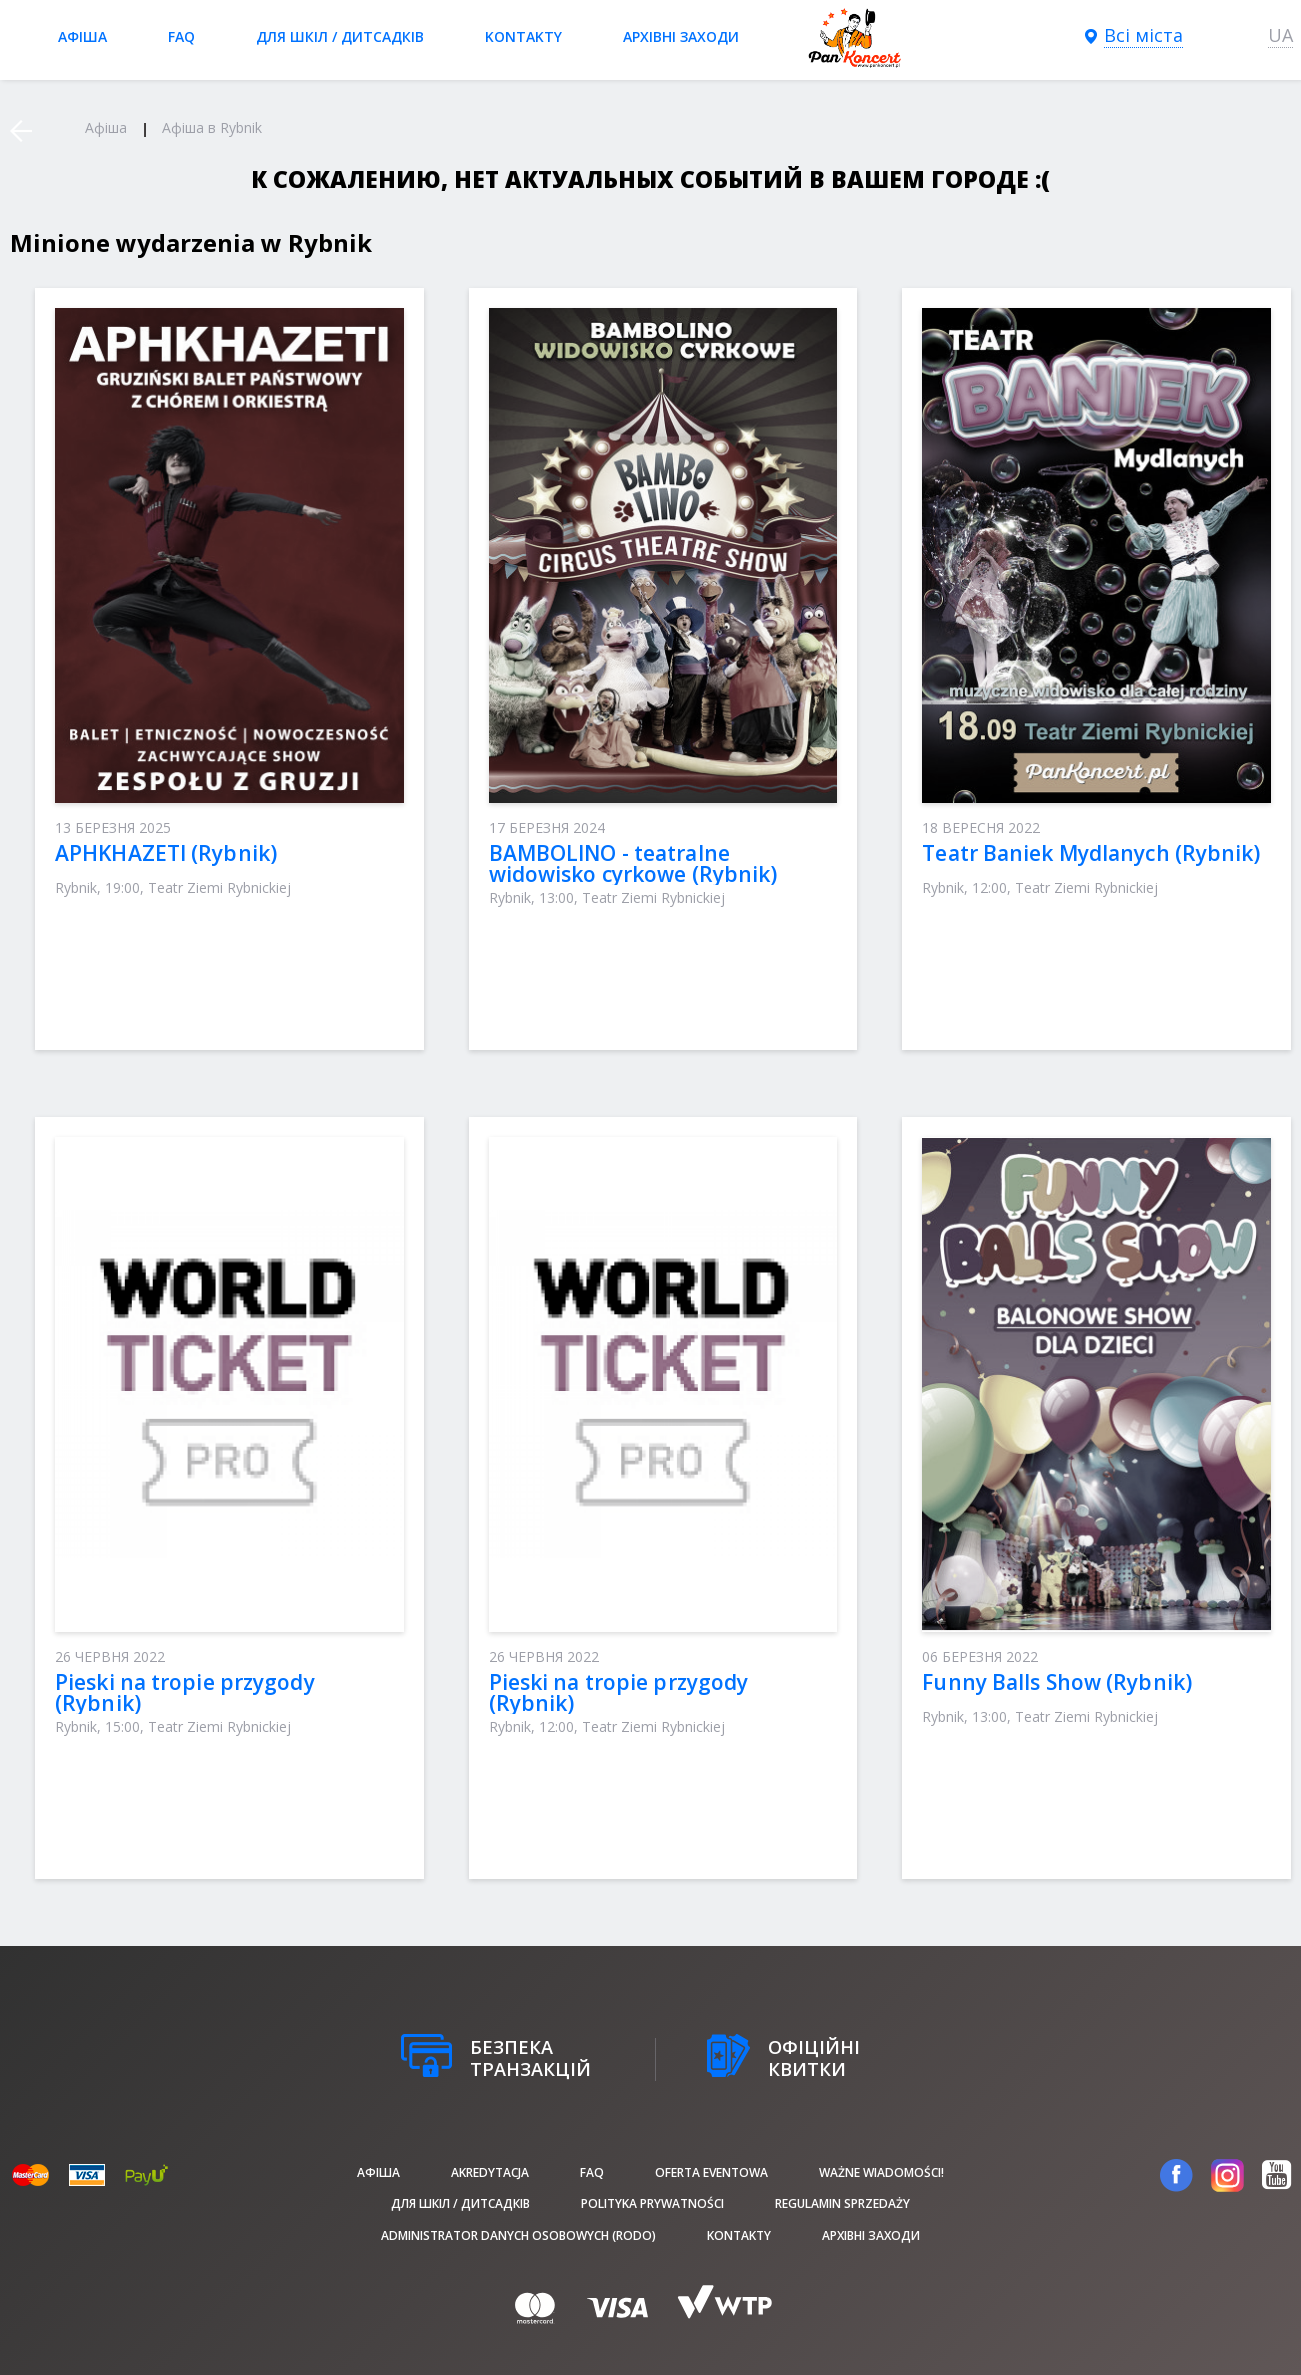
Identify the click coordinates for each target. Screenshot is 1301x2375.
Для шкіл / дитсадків (340, 36)
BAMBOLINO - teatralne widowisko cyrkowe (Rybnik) (633, 863)
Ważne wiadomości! (881, 2172)
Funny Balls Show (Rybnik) (1057, 1682)
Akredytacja (490, 2172)
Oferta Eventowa (711, 2172)
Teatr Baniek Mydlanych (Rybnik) (1091, 853)
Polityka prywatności (652, 2203)
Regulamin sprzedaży (842, 2203)
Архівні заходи (681, 36)
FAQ (181, 36)
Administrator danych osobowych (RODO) (518, 2235)
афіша (82, 36)
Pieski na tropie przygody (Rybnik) (185, 1692)
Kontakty (523, 36)
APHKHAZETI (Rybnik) (166, 853)
